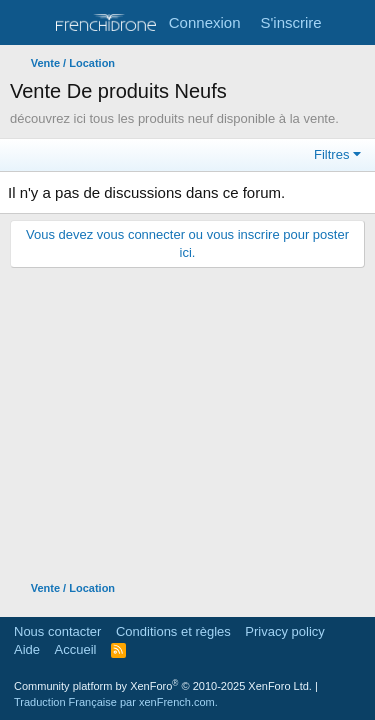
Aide (27, 649)
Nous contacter (57, 631)
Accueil (76, 649)
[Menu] (27, 23)
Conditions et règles (173, 631)
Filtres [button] (331, 154)
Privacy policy (284, 631)
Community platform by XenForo (163, 686)
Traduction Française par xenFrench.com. (116, 702)
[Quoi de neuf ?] (351, 22)
